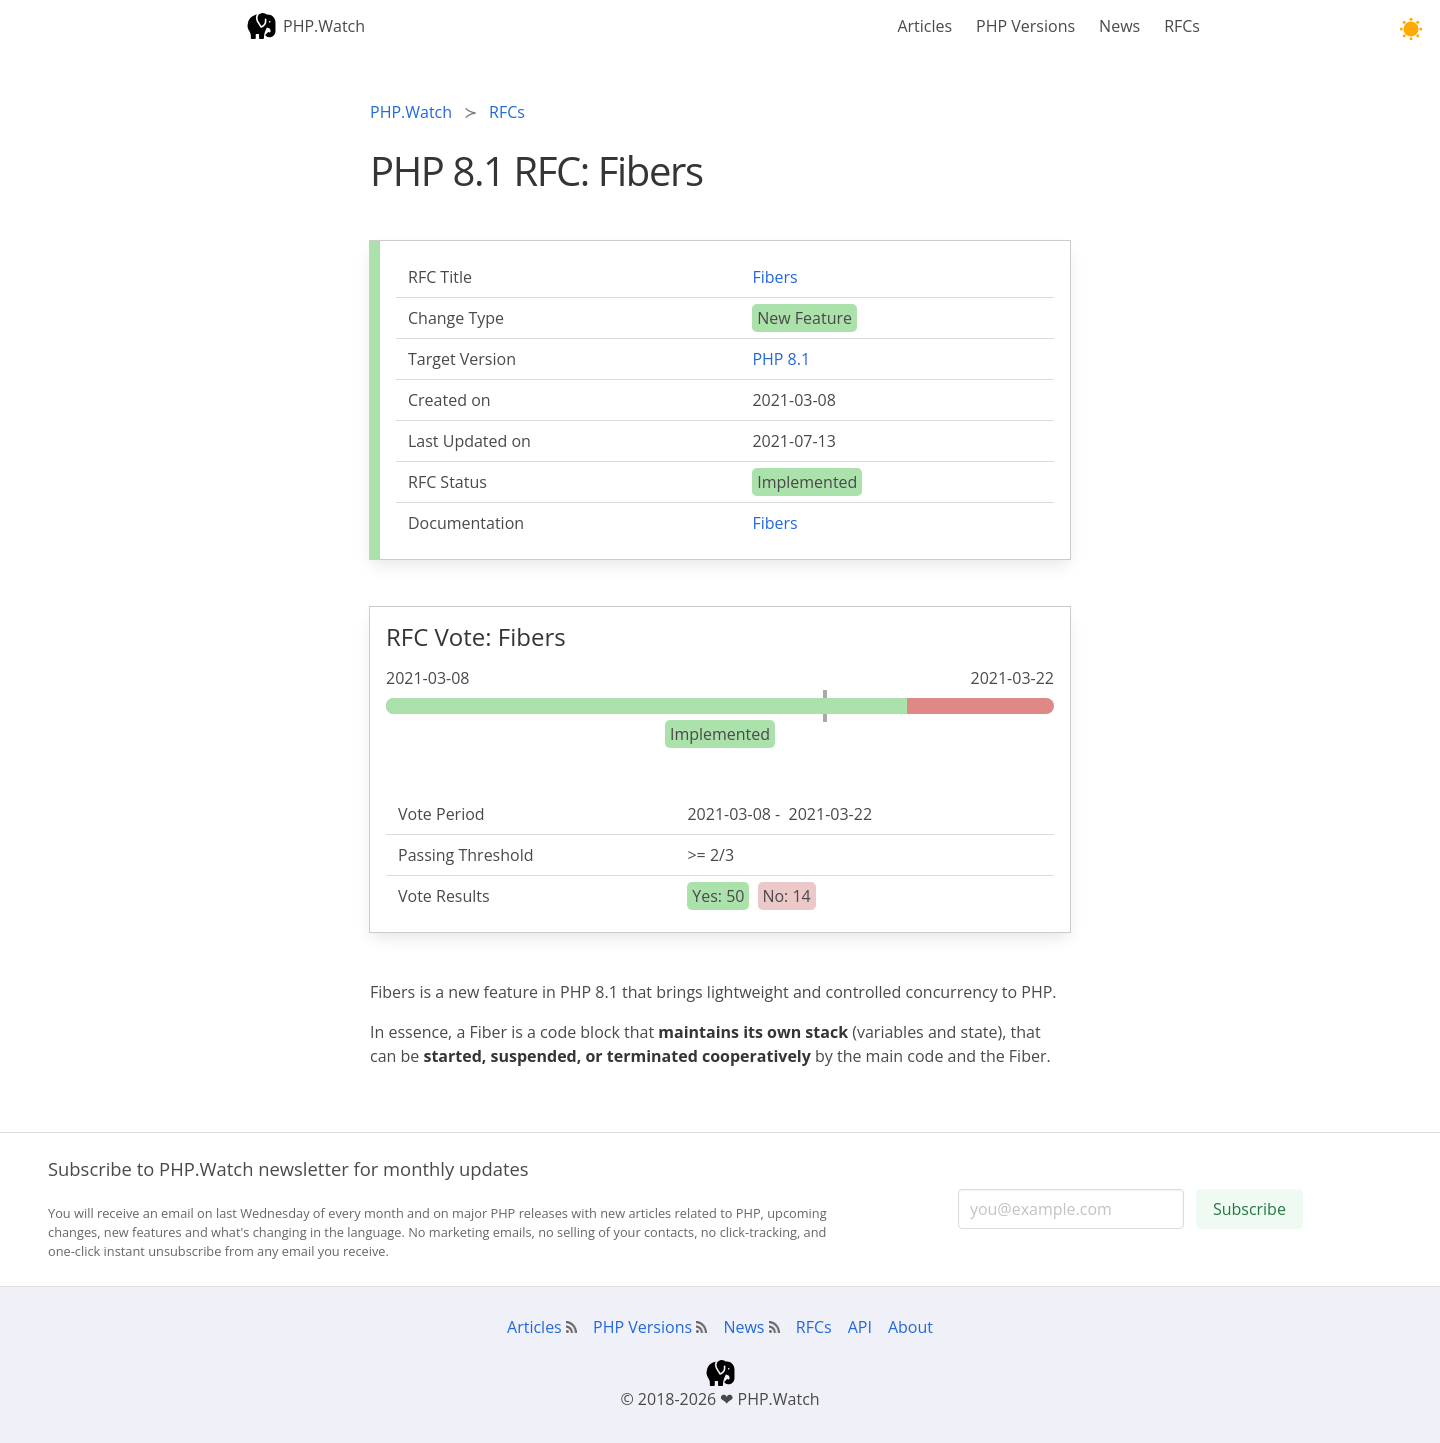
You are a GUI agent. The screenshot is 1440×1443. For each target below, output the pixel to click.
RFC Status (447, 482)
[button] (1410, 29)
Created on (449, 400)
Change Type (456, 318)
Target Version (462, 359)
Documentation (466, 523)
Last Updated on (469, 441)
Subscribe (1249, 1209)
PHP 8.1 (781, 359)
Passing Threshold (466, 855)
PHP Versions (1025, 26)
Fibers (774, 277)
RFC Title (440, 277)
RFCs (1182, 26)
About (910, 1327)
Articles (924, 26)
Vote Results (444, 896)
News (1119, 26)
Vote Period (441, 814)
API (860, 1327)
